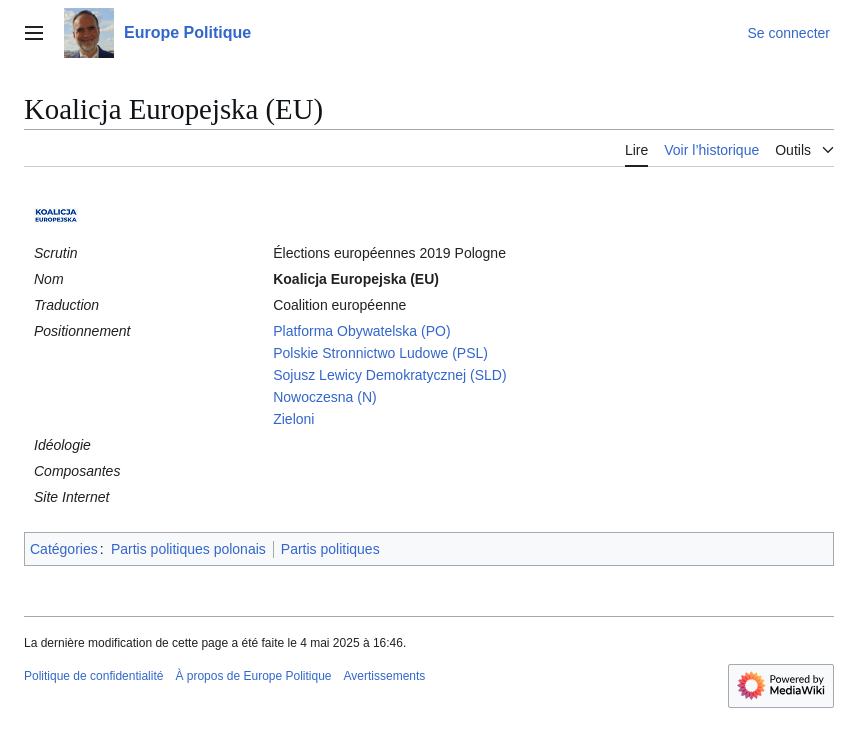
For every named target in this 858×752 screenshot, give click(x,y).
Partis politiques (330, 549)
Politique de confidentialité (93, 676)
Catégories (64, 549)
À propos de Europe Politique (253, 676)
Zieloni (293, 419)
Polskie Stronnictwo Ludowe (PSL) (380, 353)
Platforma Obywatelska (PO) (361, 331)
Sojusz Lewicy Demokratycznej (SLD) (389, 375)
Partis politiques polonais (188, 549)
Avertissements (385, 676)
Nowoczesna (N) (324, 397)
